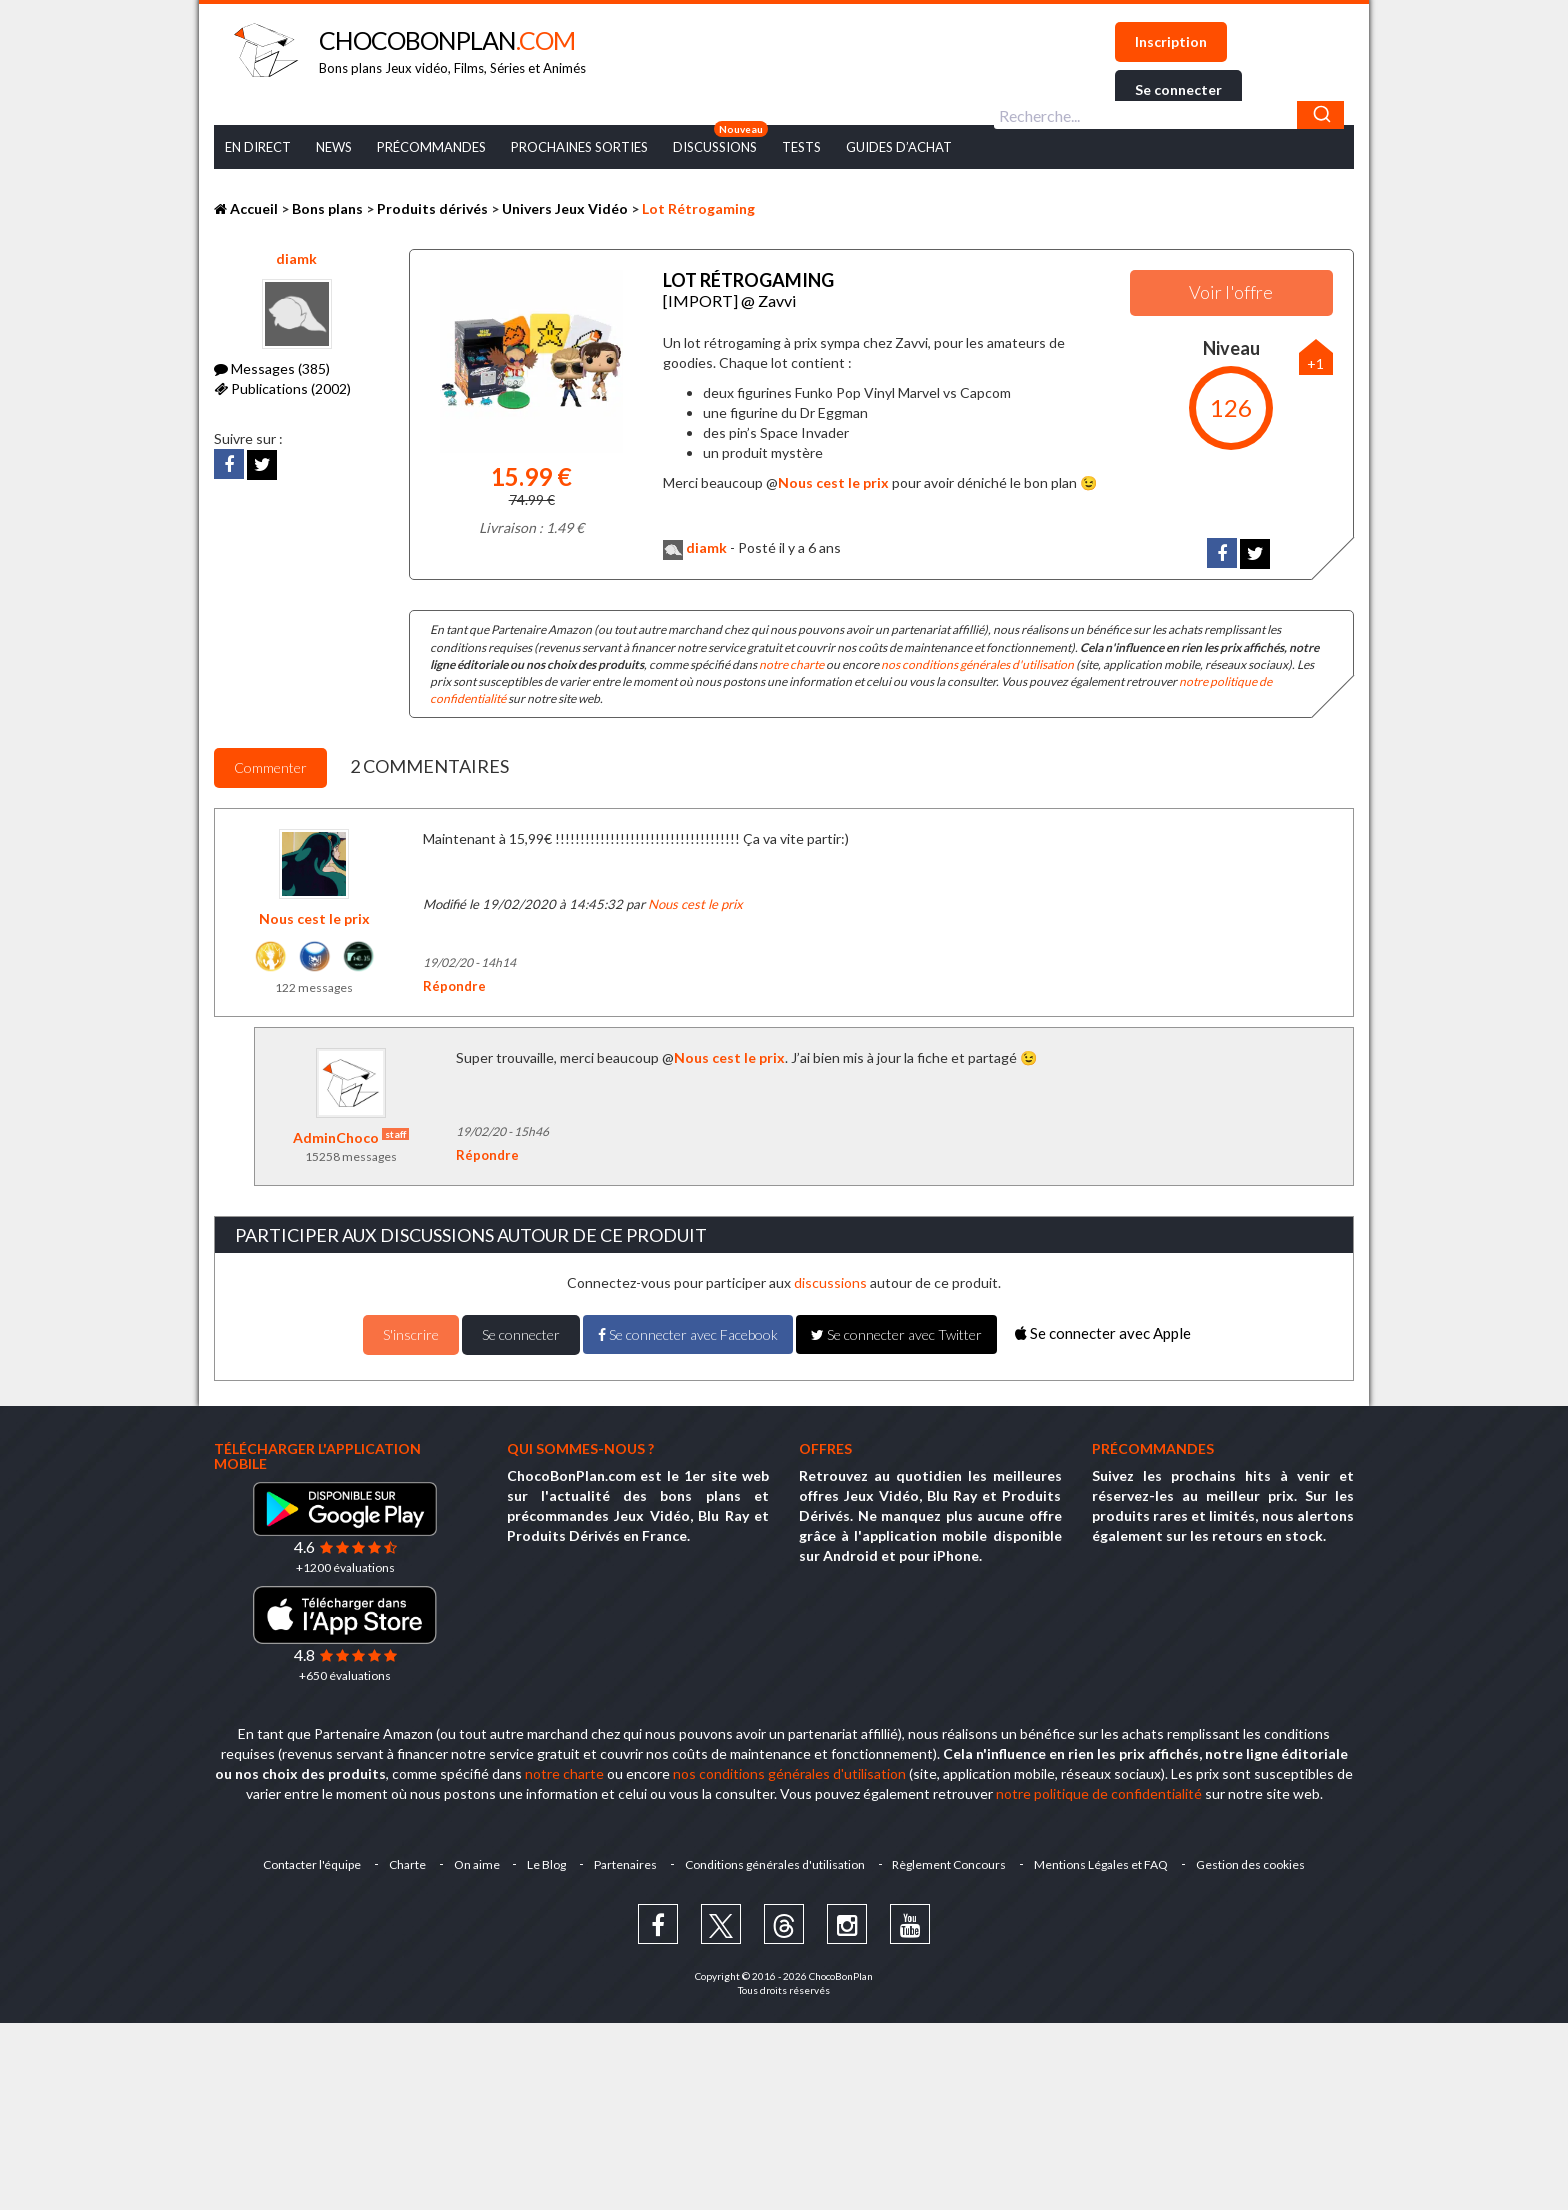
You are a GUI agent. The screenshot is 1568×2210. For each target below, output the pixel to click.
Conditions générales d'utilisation (775, 1864)
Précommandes (431, 147)
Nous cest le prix (833, 482)
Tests (801, 147)
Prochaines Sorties (579, 147)
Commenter (270, 767)
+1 (1315, 363)
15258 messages (351, 1156)
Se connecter (1178, 89)
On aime (476, 1864)
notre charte (791, 664)
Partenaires (625, 1864)
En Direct (258, 147)
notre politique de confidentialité (1099, 1793)
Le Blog (546, 1864)
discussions (830, 1282)
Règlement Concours (950, 1864)
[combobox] (1169, 115)
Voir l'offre (1231, 292)
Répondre (454, 986)
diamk (296, 258)
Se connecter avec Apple (1103, 1333)
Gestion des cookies (1251, 1864)
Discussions (715, 147)
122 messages (314, 987)
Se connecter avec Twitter (896, 1334)
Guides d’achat (899, 147)
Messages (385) (272, 368)
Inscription (1171, 41)
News (334, 147)
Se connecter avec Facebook (688, 1334)
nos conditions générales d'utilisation (977, 664)
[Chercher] (1320, 115)
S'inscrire (411, 1334)
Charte (406, 1864)
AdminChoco (351, 1137)
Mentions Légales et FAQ (1102, 1864)
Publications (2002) (282, 388)
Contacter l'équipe (311, 1864)
